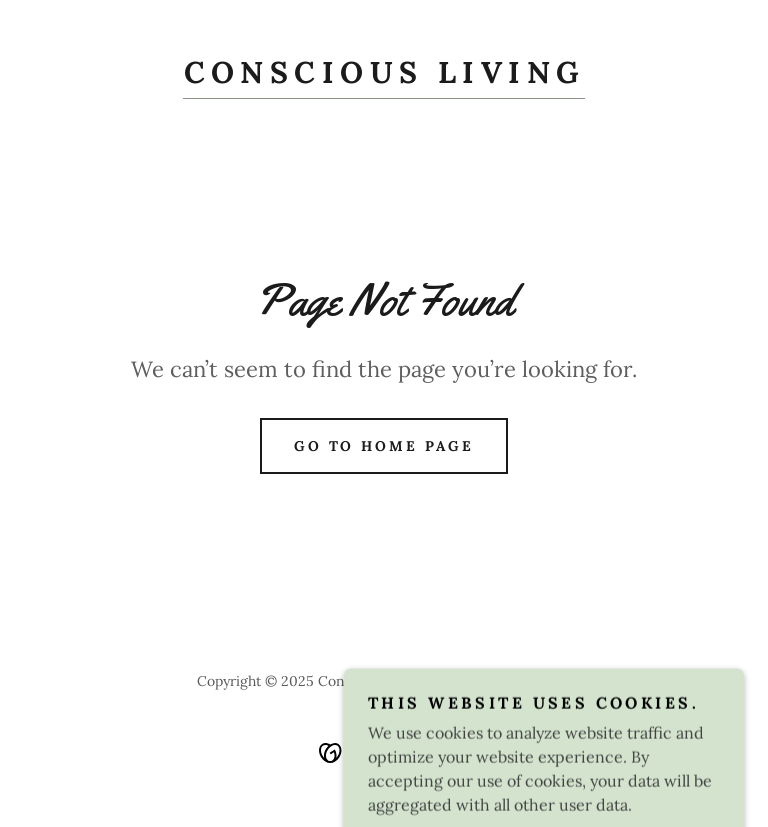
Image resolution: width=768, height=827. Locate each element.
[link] (384, 77)
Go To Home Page (384, 446)
